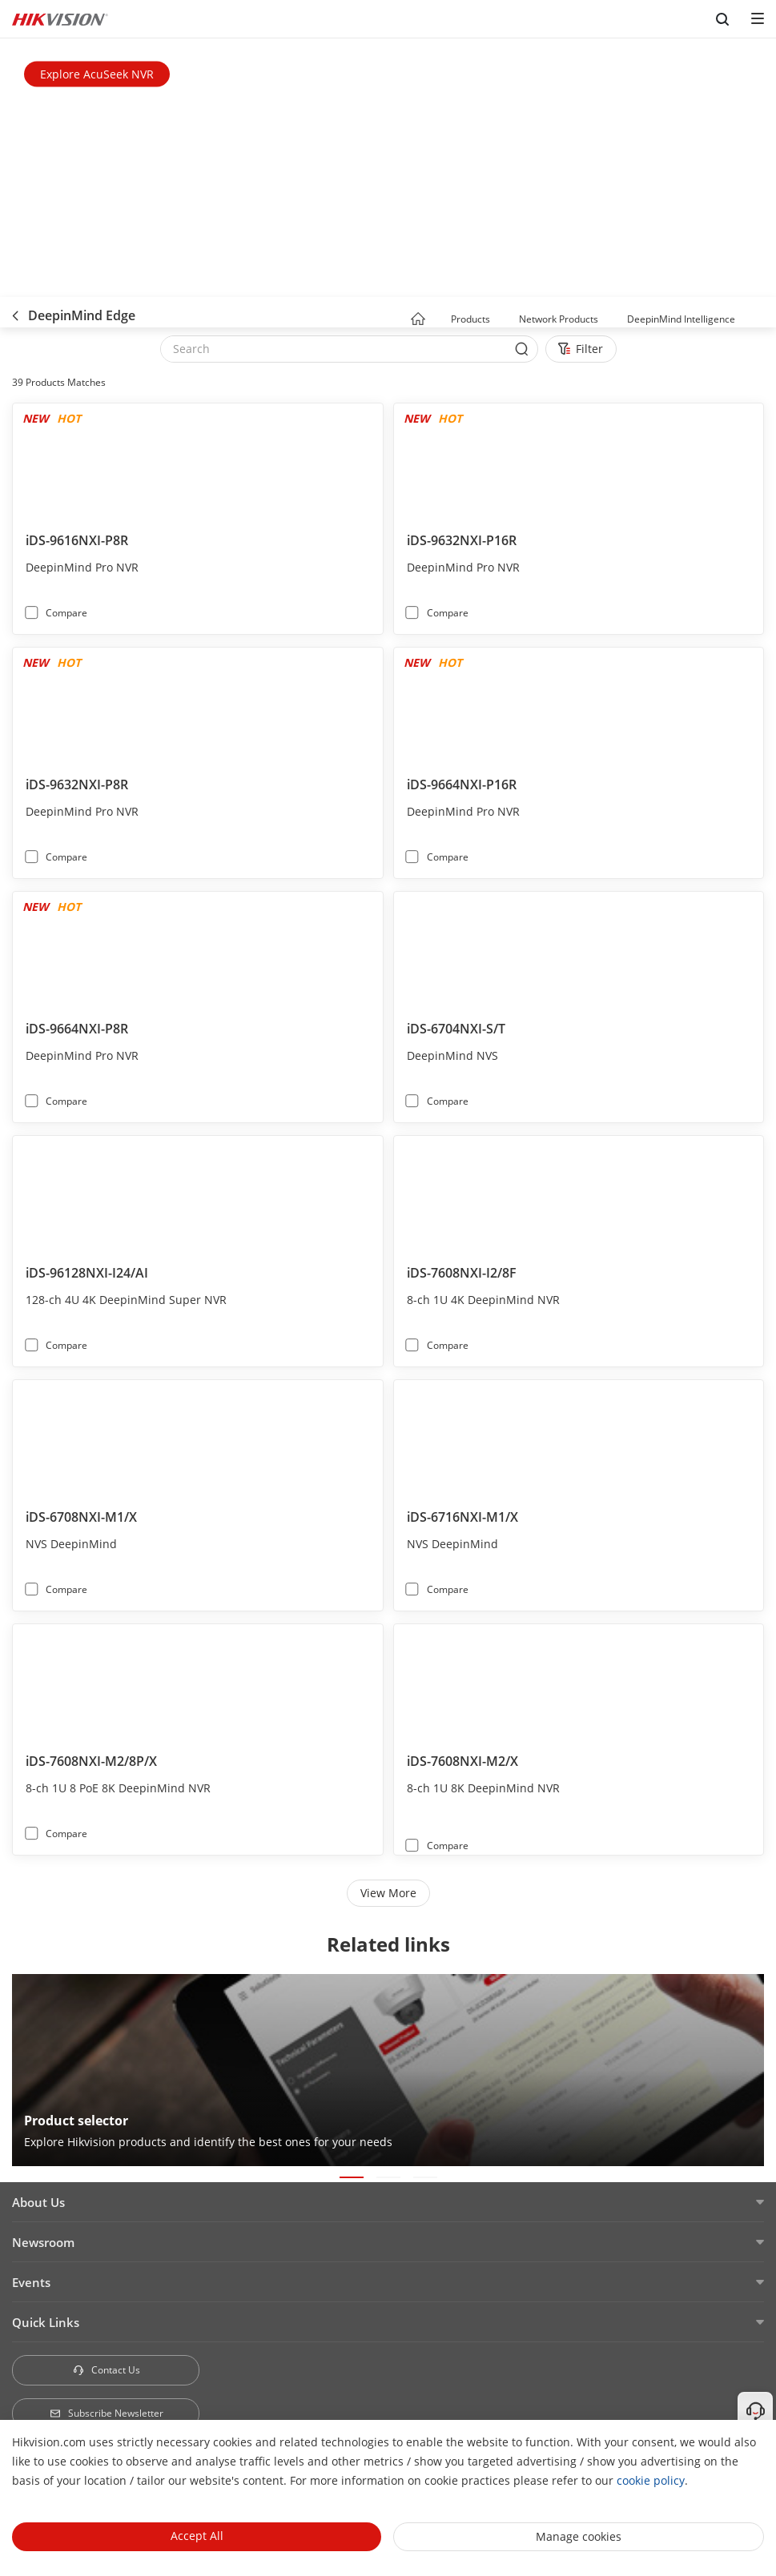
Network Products (558, 319)
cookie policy (651, 2480)
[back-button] (15, 312)
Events (31, 2282)
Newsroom (43, 2242)
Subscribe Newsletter (106, 2413)
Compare (66, 613)
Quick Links (45, 2322)
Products (470, 319)
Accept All (197, 2535)
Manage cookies (578, 2536)
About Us (38, 2202)
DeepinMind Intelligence (681, 319)
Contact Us (106, 2370)
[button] (505, 320)
